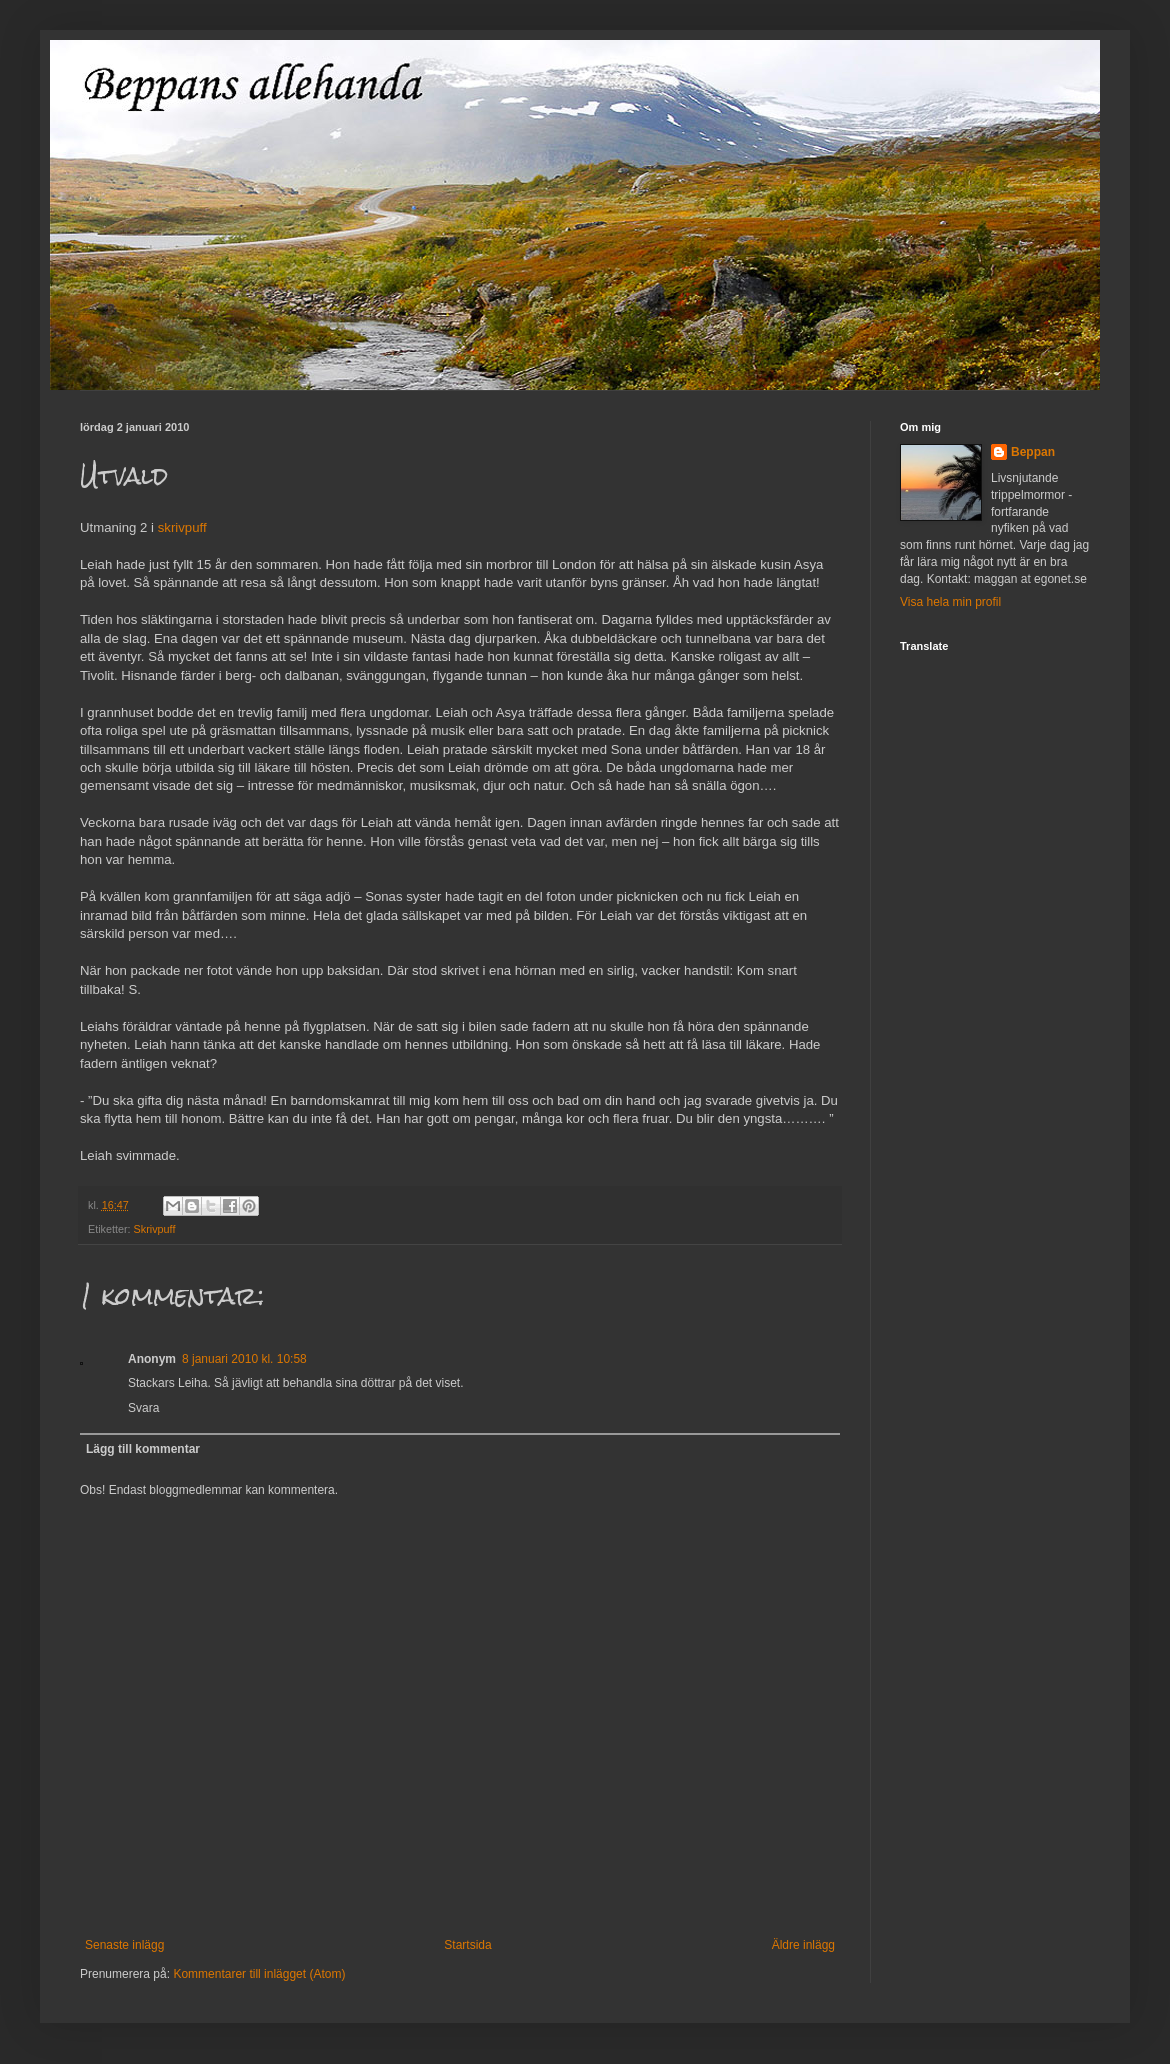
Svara (143, 1408)
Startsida (467, 1945)
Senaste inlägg (124, 1945)
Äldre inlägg (803, 1945)
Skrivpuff (155, 1229)
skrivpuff (182, 527)
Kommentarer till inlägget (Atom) (259, 1974)
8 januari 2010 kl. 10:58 (244, 1359)
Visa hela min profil (950, 602)
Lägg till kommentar (143, 1449)
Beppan (1033, 452)
